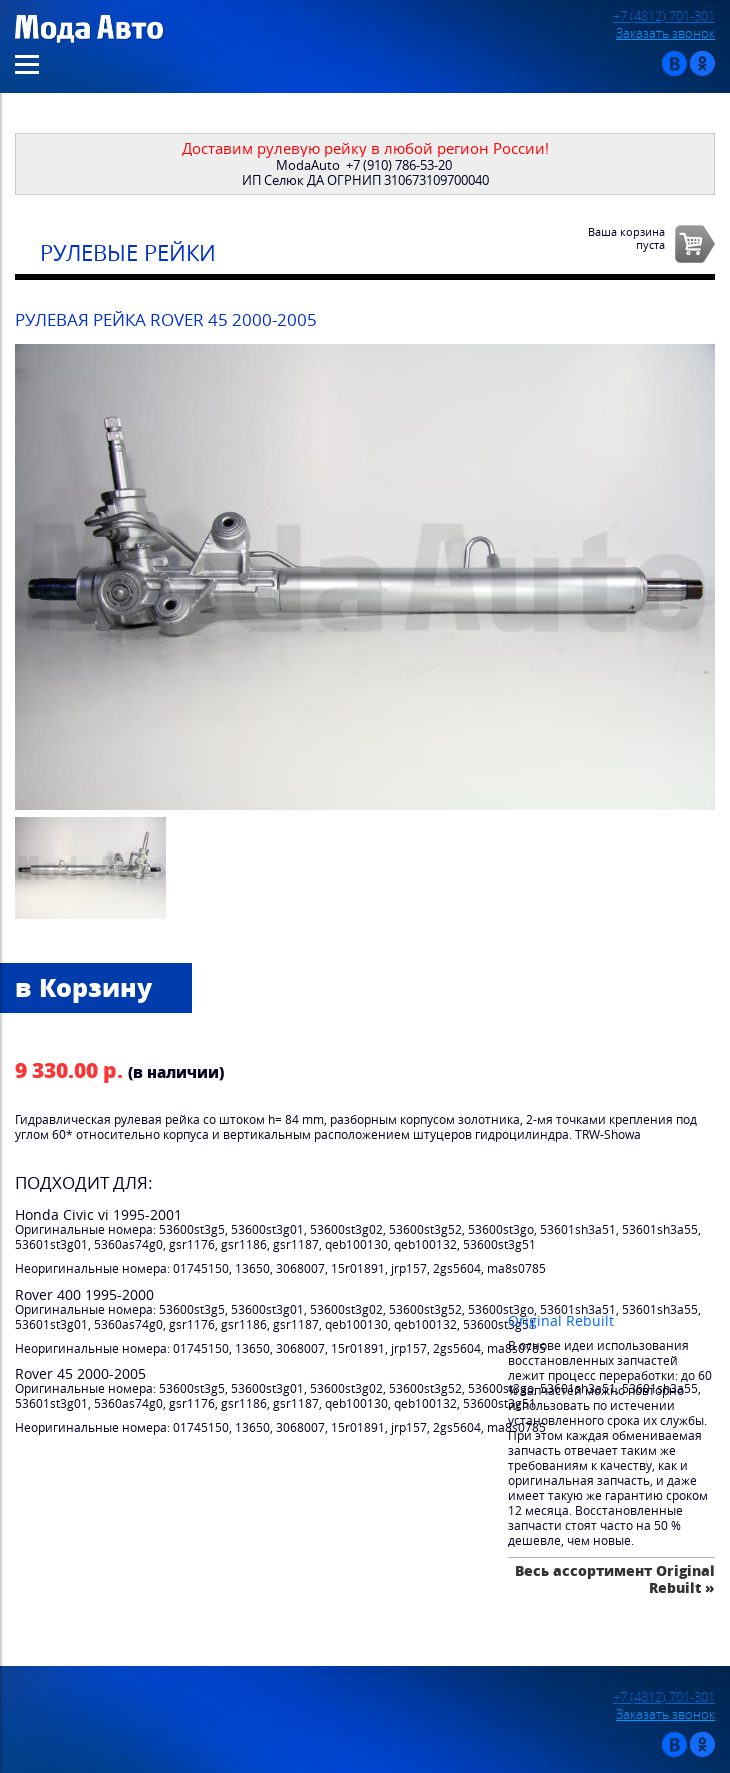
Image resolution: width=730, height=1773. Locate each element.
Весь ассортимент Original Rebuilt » (615, 1578)
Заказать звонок (665, 33)
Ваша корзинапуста (626, 238)
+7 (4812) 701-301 (664, 16)
